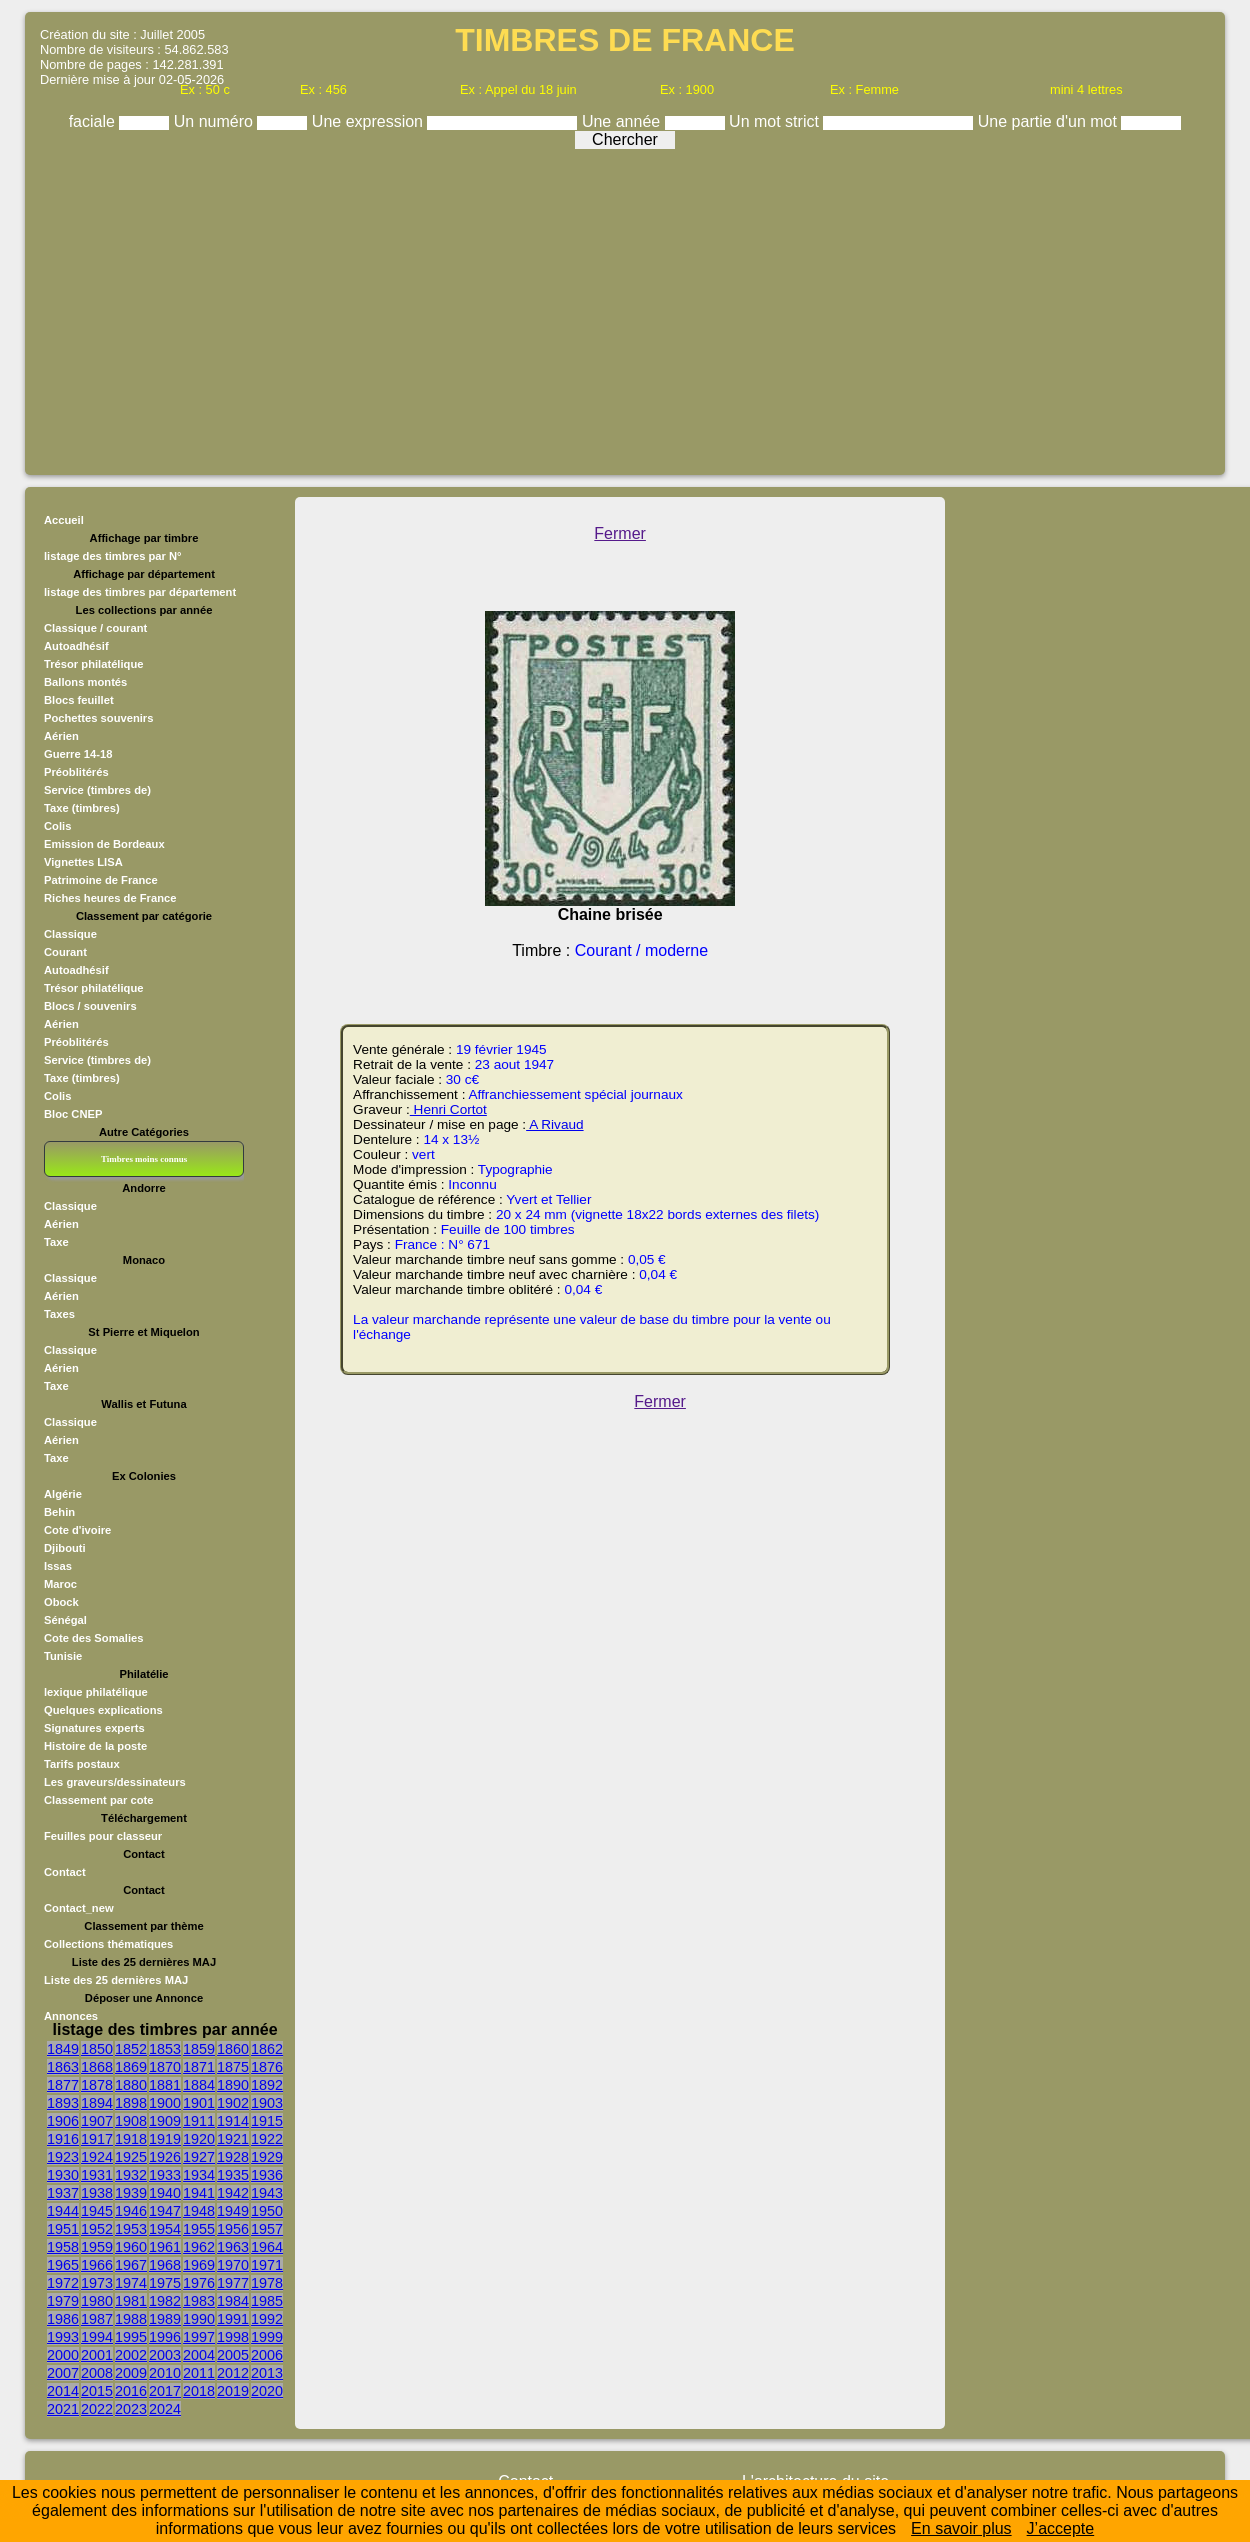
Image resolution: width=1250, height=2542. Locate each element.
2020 (267, 2391)
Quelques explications (103, 1710)
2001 (97, 2355)
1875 (233, 2067)
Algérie (63, 1494)
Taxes (59, 1314)
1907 (97, 2121)
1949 (233, 2211)
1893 (63, 2103)
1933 (165, 2175)
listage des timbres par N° (113, 556)
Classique (70, 934)
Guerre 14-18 (78, 754)
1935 (233, 2175)
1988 (131, 2319)
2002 (131, 2355)
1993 (63, 2337)
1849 (63, 2049)
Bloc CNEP (73, 1114)
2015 (97, 2391)
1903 (267, 2103)
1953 (131, 2229)
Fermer (620, 533)
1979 (63, 2301)
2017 (165, 2391)
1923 (63, 2157)
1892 (267, 2085)
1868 (97, 2067)
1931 (97, 2175)
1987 (97, 2319)
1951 (63, 2229)
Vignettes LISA (83, 862)
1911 (199, 2121)
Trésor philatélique (93, 664)
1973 (97, 2283)
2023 (131, 2409)
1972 (63, 2283)
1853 (165, 2049)
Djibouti (65, 1548)
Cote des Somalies (93, 1638)
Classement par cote (98, 1800)
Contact (65, 1872)
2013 (267, 2373)
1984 (233, 2301)
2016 (131, 2391)
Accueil (64, 520)
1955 (199, 2229)
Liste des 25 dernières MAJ (116, 1980)
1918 (131, 2139)
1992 (267, 2319)
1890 (233, 2085)
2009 (131, 2373)
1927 (199, 2157)
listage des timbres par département (140, 592)
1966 (97, 2265)
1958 (63, 2247)
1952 (97, 2229)
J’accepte (1061, 2528)
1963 (233, 2247)
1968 (165, 2265)
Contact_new (79, 1908)
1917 (97, 2139)
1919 (165, 2139)
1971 (267, 2265)
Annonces (71, 2016)
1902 (233, 2103)
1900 (165, 2103)
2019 (233, 2391)
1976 (199, 2283)
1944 (63, 2211)
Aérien (61, 736)
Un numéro (216, 121)
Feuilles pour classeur (103, 1836)
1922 (267, 2139)
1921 (233, 2139)
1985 (267, 2301)
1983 (199, 2301)
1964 (267, 2247)
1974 (131, 2283)
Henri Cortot (448, 1109)
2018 (199, 2391)
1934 (199, 2175)
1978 (267, 2283)
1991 (233, 2319)
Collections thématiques (108, 1944)
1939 (131, 2193)
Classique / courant (95, 628)
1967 (131, 2265)
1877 (63, 2085)
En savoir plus (961, 2528)
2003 (165, 2355)
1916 (63, 2139)
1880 (131, 2085)
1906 (63, 2121)
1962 (199, 2247)
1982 (165, 2301)
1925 (131, 2157)
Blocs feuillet (79, 700)
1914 (233, 2121)
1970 (233, 2265)
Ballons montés (85, 682)
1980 (97, 2301)
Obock (61, 1602)
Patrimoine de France (101, 880)
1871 (199, 2067)
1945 (97, 2211)
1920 (199, 2139)
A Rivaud (554, 1124)
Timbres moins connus (144, 1159)
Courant (65, 952)
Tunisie (63, 1656)
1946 (131, 2211)
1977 (233, 2283)
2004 (199, 2355)
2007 (63, 2373)
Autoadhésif (76, 646)
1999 (267, 2337)
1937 (63, 2193)
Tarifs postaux (82, 1764)
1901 (199, 2103)
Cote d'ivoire (77, 1530)
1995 (131, 2337)
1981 (131, 2301)
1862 (267, 2049)
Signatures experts (94, 1728)
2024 (165, 2409)
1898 (131, 2103)
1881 (165, 2085)
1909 (165, 2121)
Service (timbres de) (97, 790)
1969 (199, 2265)
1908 (131, 2121)
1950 (267, 2211)
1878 (97, 2085)
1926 (165, 2157)
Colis (57, 826)
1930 (63, 2175)
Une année (623, 121)
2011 (199, 2373)
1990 (199, 2319)
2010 (165, 2373)
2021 (63, 2409)
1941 (199, 2193)
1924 (97, 2157)
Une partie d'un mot (1050, 121)
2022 (97, 2409)
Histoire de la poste (95, 1746)
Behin (59, 1512)
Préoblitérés (76, 772)
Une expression (370, 121)
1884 (199, 2085)
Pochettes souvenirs (98, 718)
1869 (131, 2067)
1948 (199, 2211)
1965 (63, 2265)
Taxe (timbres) (82, 808)
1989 (165, 2319)
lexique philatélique (96, 1692)
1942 (233, 2193)
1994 (97, 2337)
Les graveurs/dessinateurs (115, 1782)
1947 (165, 2211)
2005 (233, 2355)
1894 (97, 2103)
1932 (131, 2175)
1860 (233, 2049)
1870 (165, 2067)
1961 (165, 2247)
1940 (165, 2193)
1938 (97, 2193)
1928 (233, 2157)
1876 (267, 2067)
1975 (165, 2283)
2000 (63, 2355)
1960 (131, 2247)
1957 (267, 2229)
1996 (165, 2337)
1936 (267, 2175)
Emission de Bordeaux (104, 844)
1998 (233, 2337)
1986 (63, 2319)
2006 (267, 2355)
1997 (199, 2337)
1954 (165, 2229)
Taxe (56, 1242)
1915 (267, 2121)
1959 (97, 2247)
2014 (63, 2391)
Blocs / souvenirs (90, 1006)
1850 (97, 2049)
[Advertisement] (625, 307)
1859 (199, 2049)
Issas (58, 1566)
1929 (267, 2157)
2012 (233, 2373)
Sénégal (65, 1620)
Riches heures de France (110, 898)
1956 (233, 2229)
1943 (267, 2193)
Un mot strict (776, 121)
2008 (97, 2373)
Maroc (60, 1584)
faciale (94, 121)
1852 (131, 2049)
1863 (63, 2067)
